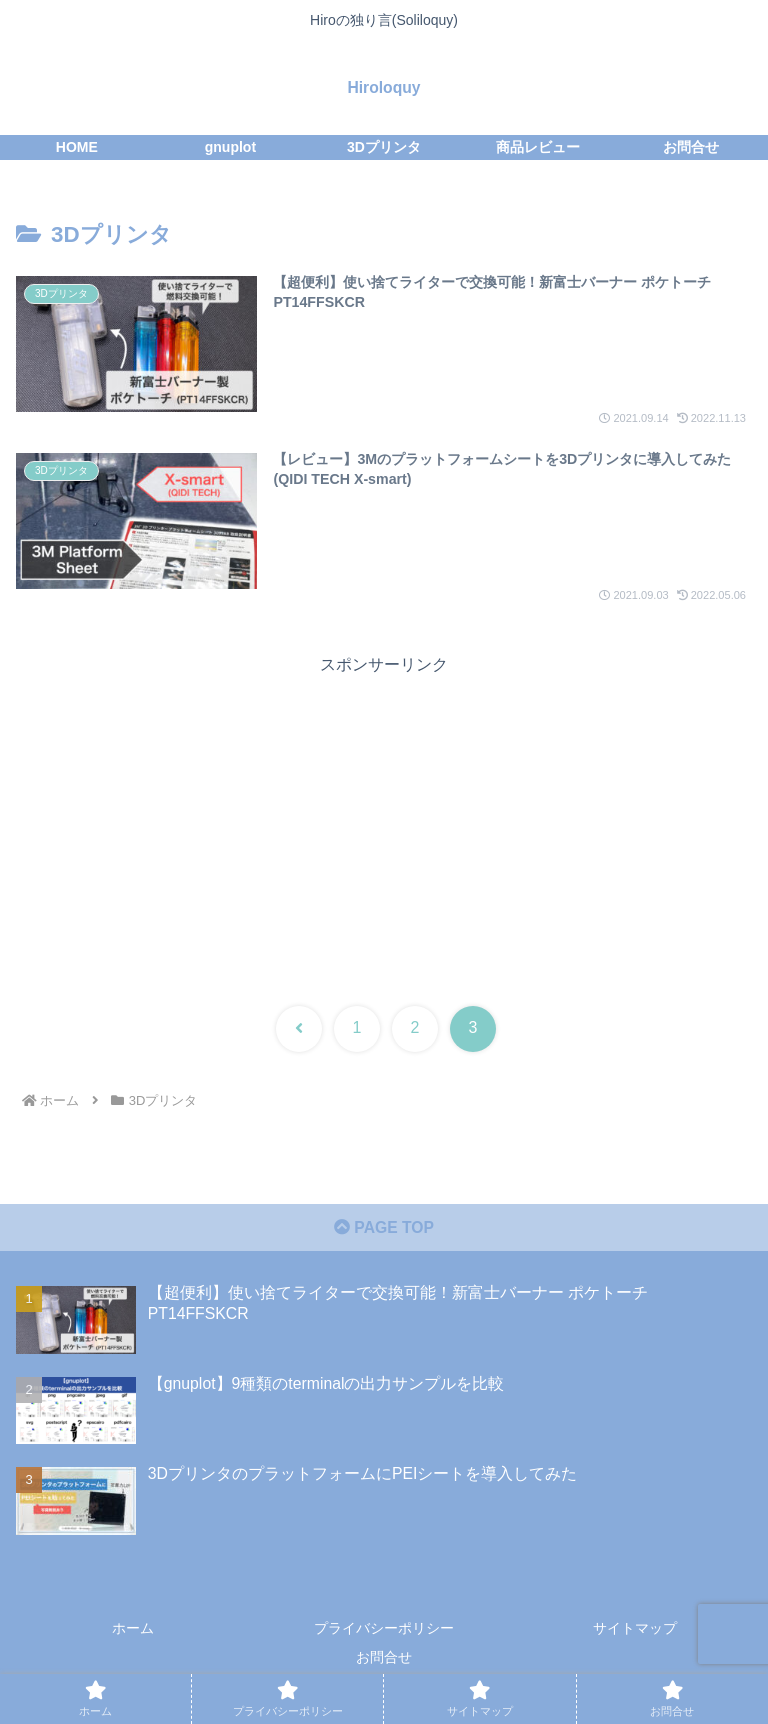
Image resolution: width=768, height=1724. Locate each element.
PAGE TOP (384, 1229)
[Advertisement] (384, 820)
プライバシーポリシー (384, 1631)
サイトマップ (635, 1631)
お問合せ (384, 1660)
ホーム (133, 1631)
